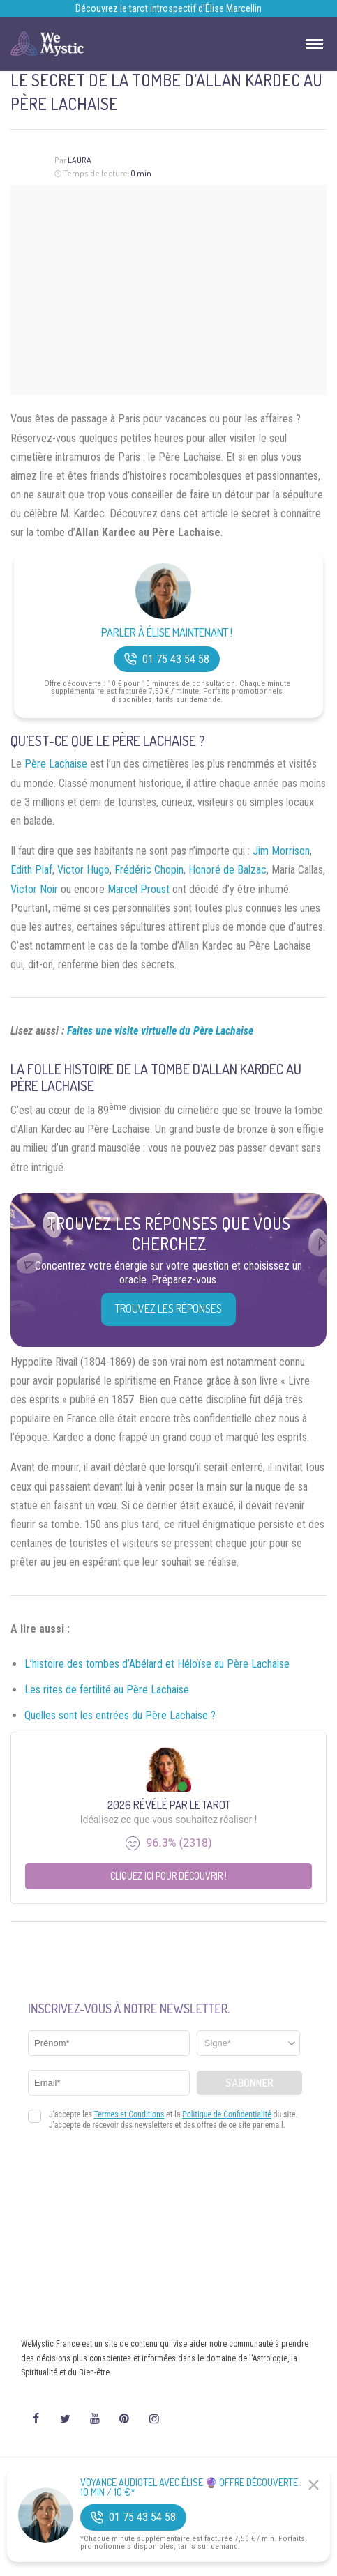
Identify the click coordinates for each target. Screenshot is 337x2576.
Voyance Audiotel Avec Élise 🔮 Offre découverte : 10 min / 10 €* (191, 2487)
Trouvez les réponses (168, 1309)
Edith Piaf (31, 869)
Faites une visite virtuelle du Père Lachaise (160, 1030)
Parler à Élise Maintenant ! (166, 632)
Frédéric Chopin (149, 869)
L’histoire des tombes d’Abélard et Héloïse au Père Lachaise (157, 1663)
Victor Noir (34, 889)
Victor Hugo (83, 869)
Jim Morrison (281, 851)
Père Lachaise (55, 763)
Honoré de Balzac (227, 869)
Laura (79, 160)
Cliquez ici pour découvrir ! (168, 1876)
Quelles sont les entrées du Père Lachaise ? (120, 1715)
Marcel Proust (138, 889)
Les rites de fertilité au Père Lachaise (106, 1689)
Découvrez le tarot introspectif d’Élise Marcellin (168, 8)
